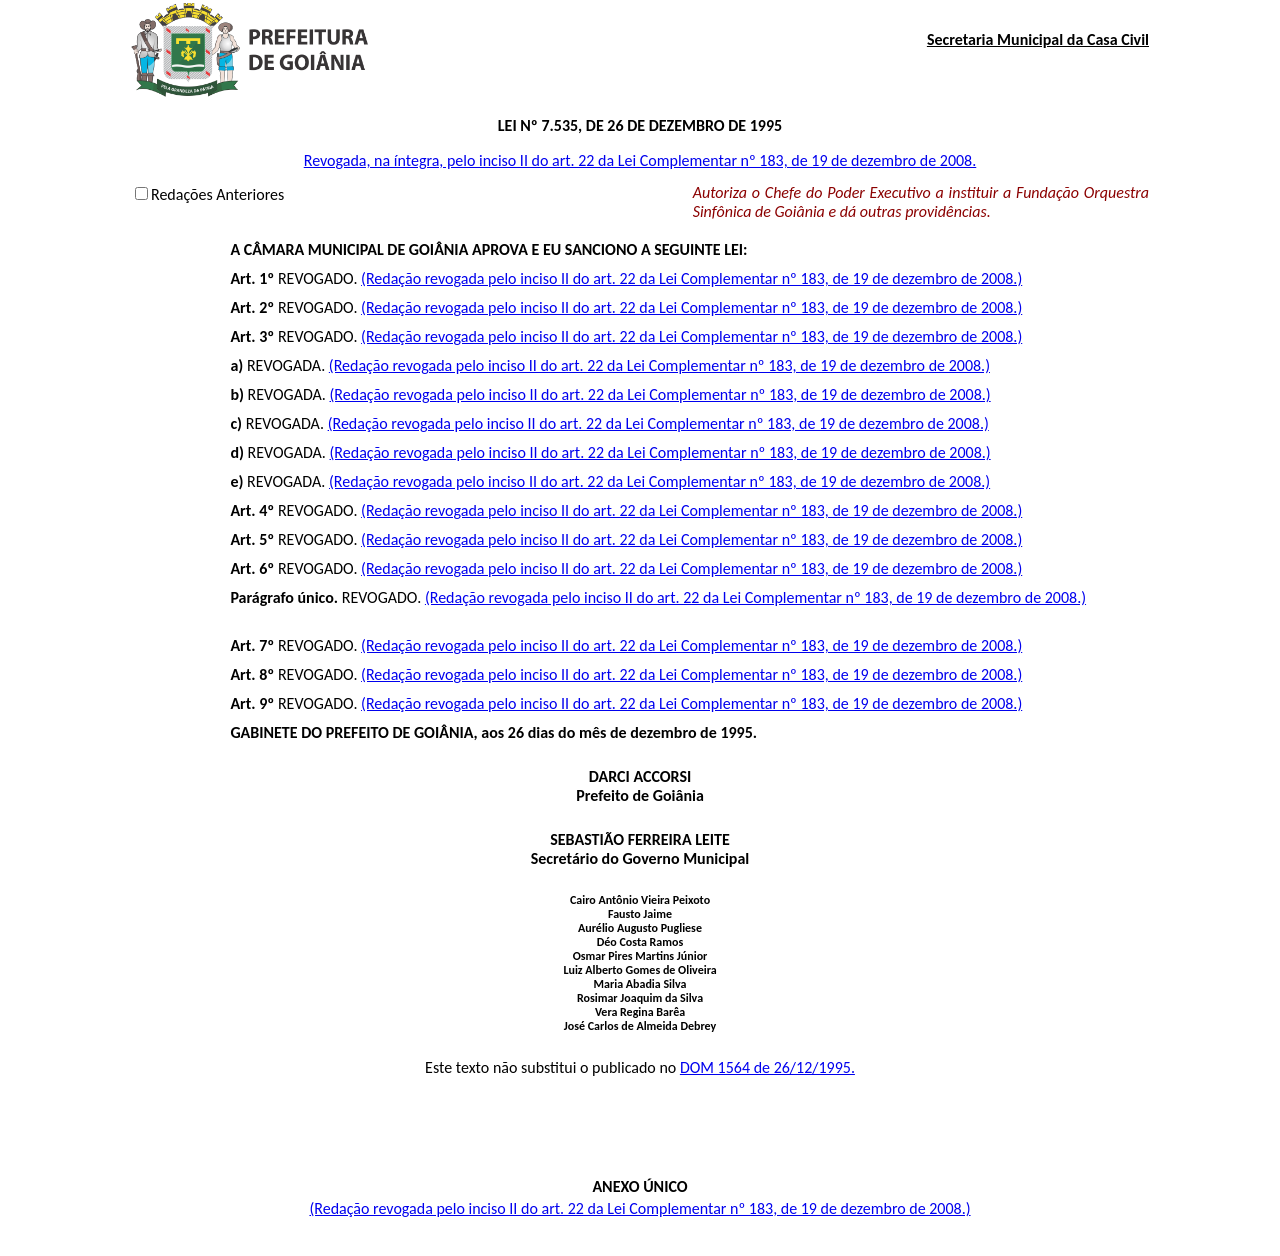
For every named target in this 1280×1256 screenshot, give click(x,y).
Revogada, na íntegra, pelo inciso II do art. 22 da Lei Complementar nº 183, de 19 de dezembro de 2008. (640, 160)
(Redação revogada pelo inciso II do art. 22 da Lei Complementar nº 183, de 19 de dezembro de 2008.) (691, 278)
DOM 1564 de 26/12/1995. (767, 1067)
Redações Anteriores (217, 194)
